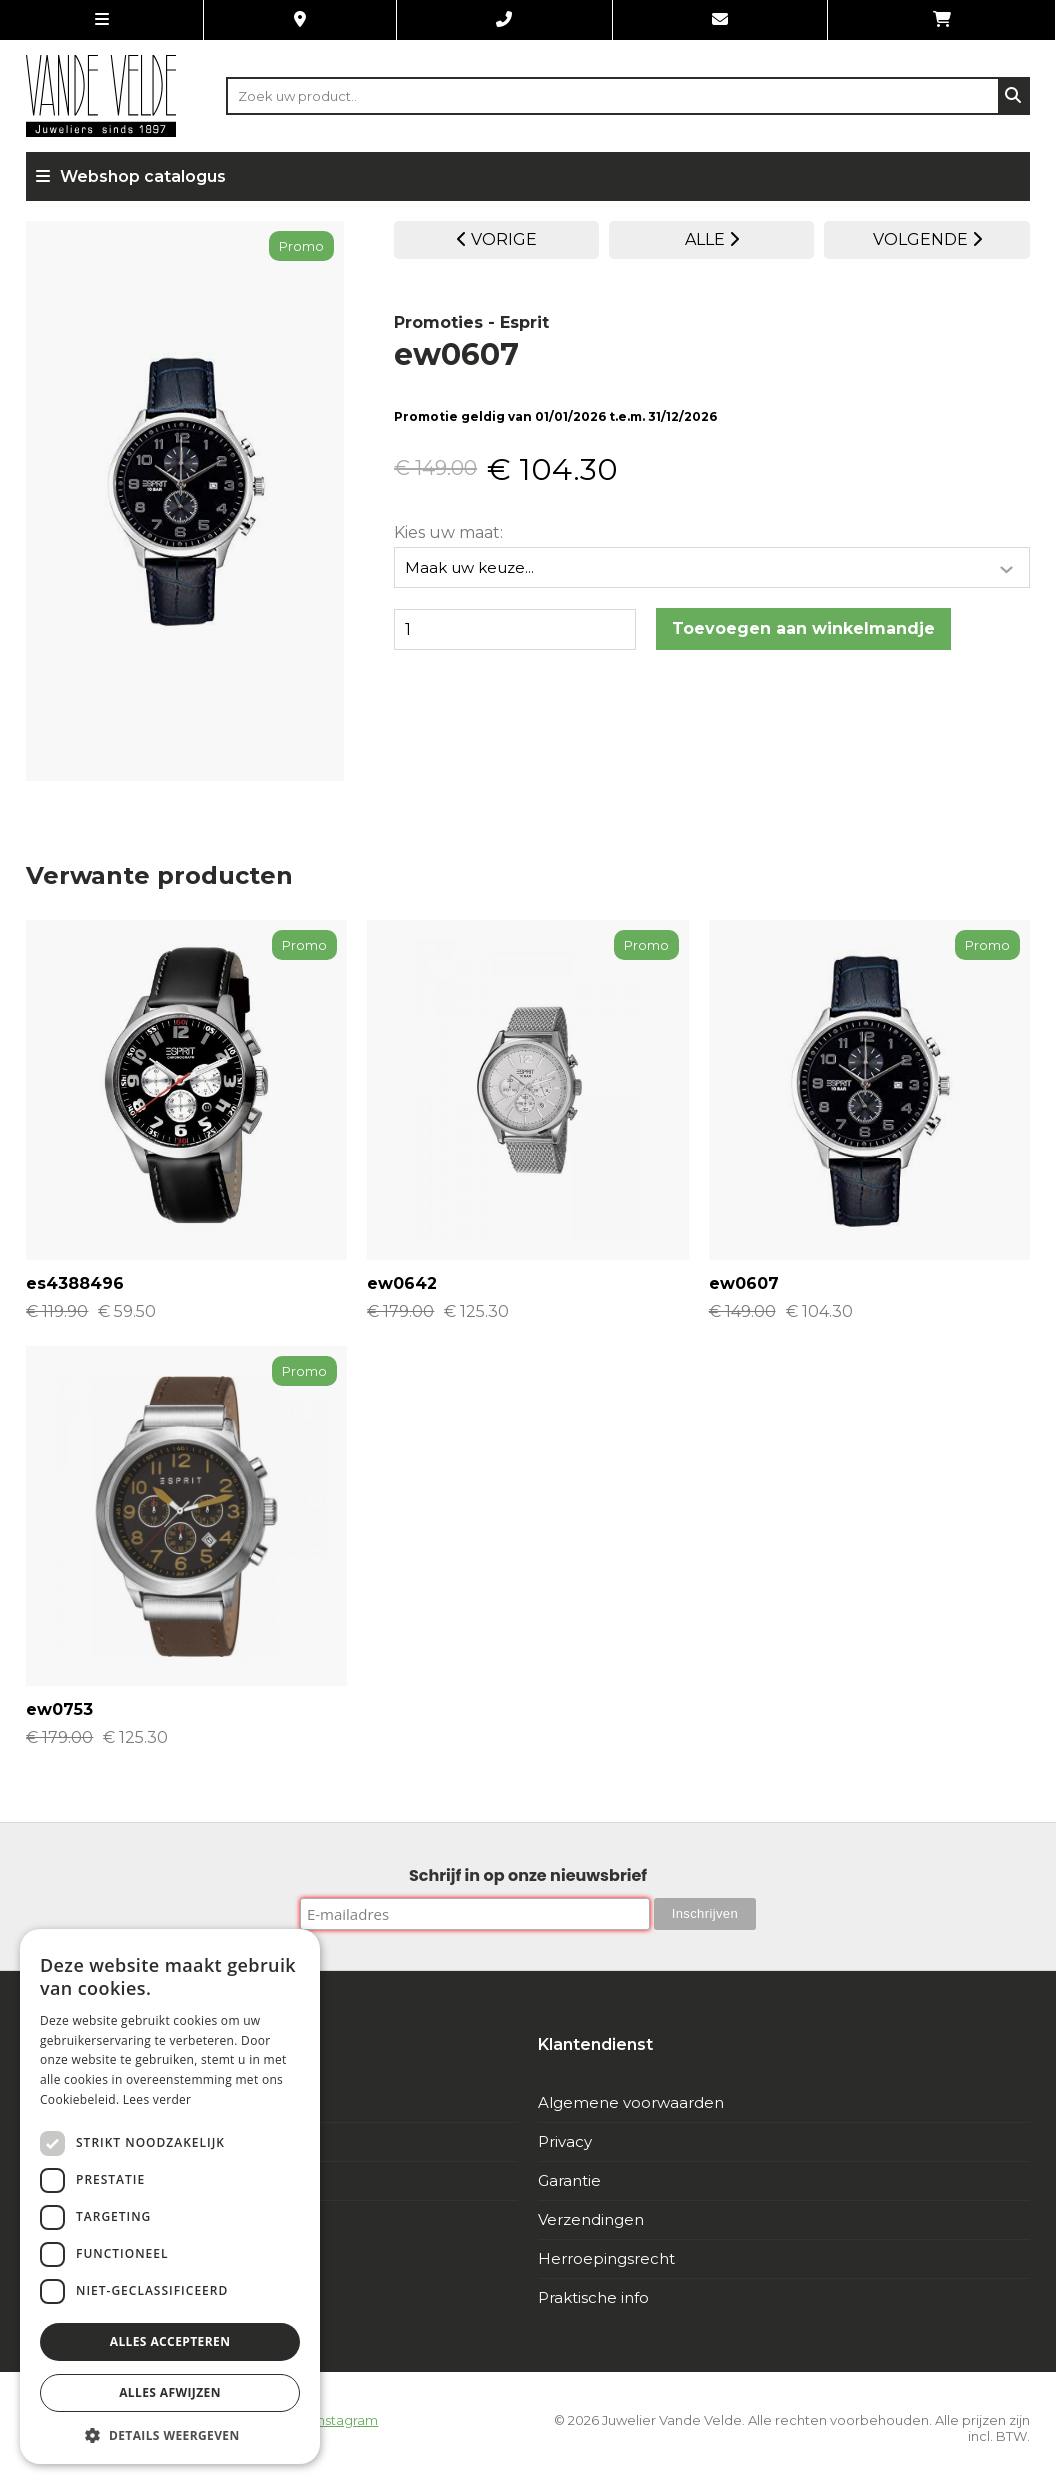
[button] (170, 2434)
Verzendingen (591, 2219)
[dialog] (170, 2196)
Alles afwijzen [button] (170, 2392)
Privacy (565, 2141)
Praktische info (593, 2297)
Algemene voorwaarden (631, 2102)
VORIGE (497, 239)
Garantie (569, 2180)
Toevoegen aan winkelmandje (803, 626)
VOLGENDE (927, 239)
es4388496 (75, 1283)
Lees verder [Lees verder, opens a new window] (157, 2099)
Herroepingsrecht (606, 2258)
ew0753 (59, 1709)
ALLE (712, 239)
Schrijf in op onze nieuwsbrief (528, 1875)
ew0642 (402, 1283)
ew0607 (744, 1283)
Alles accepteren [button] (170, 2341)
